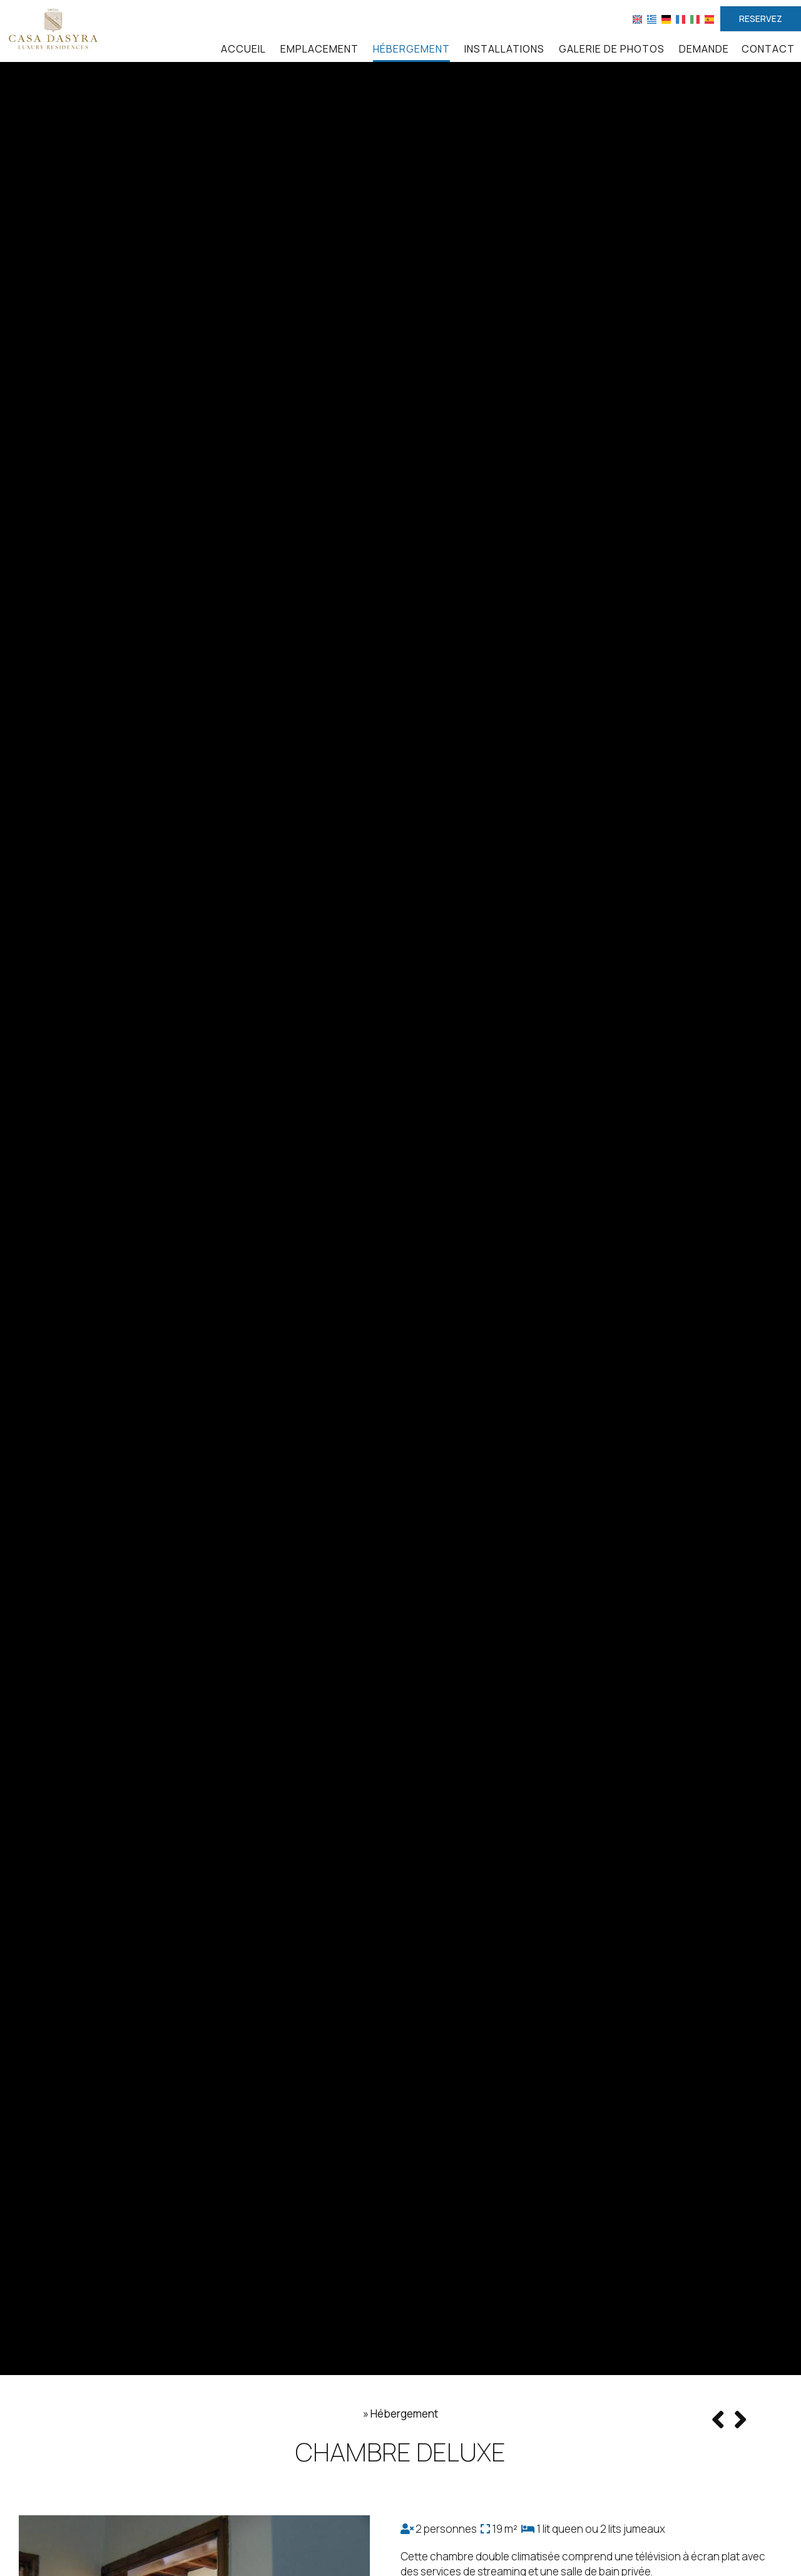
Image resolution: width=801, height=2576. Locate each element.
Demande (704, 49)
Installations (504, 49)
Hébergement (411, 49)
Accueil (243, 49)
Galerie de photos (612, 49)
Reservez (760, 18)
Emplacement (319, 49)
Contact (768, 49)
